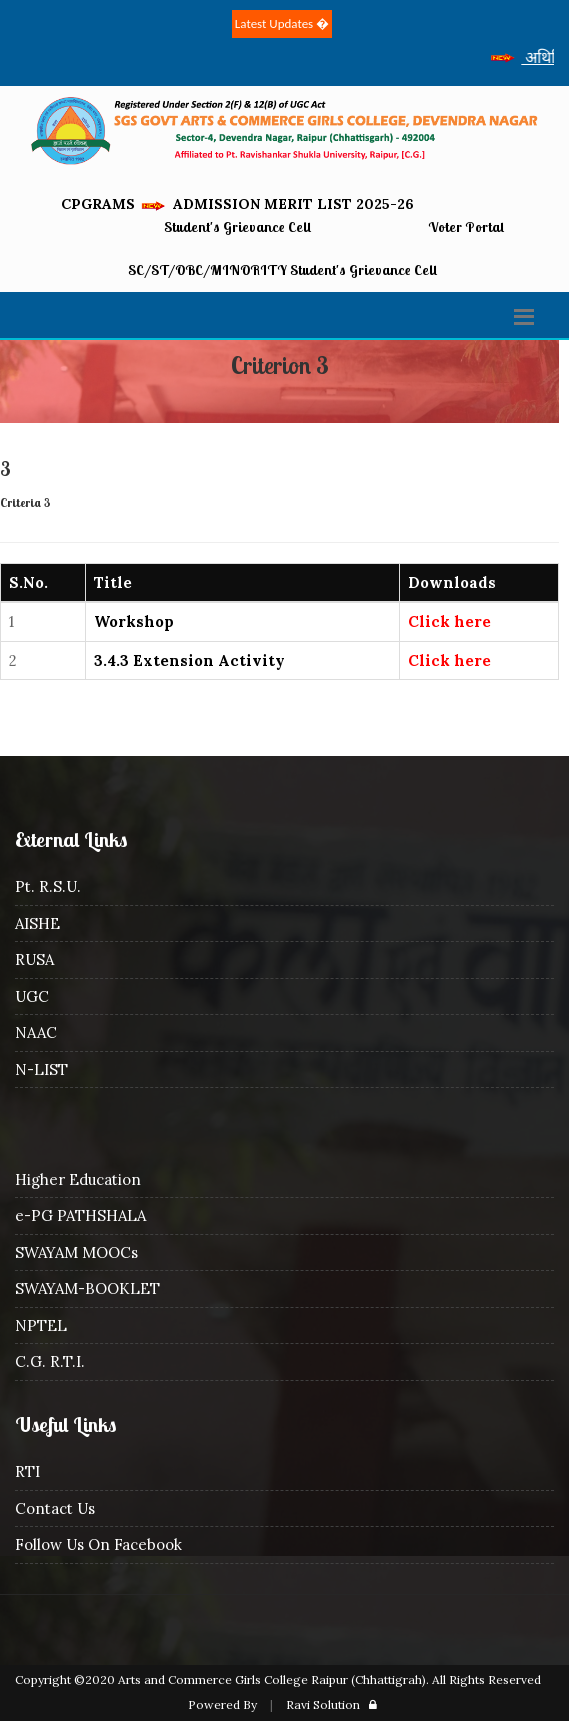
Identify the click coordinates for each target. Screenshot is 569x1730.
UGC (32, 996)
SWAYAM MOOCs (76, 1252)
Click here (449, 621)
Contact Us (55, 1508)
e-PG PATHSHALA (80, 1215)
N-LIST (41, 1069)
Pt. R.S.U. (48, 886)
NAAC (36, 1032)
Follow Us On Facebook (98, 1544)
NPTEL (41, 1325)
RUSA (34, 959)
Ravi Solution (323, 1704)
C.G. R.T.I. (50, 1361)
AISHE (37, 923)
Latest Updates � (282, 23)
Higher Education (78, 1179)
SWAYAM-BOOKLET (87, 1288)
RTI (27, 1471)
